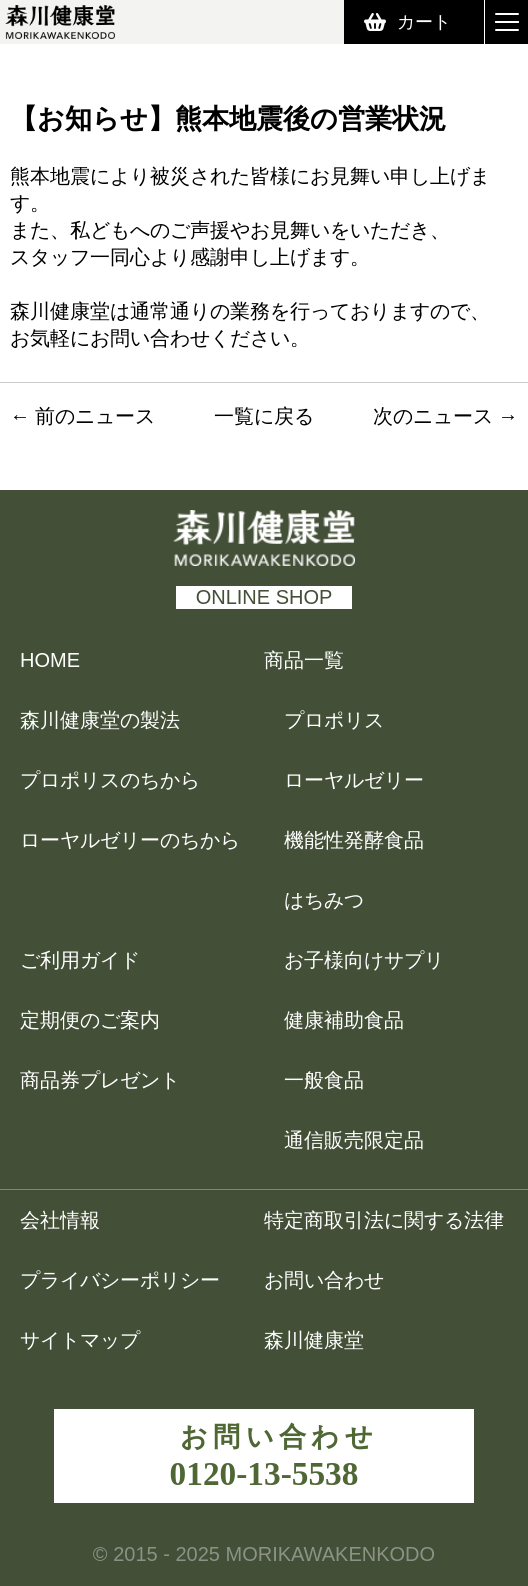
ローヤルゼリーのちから (130, 840)
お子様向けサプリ (364, 960)
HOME (50, 660)
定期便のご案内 (90, 1020)
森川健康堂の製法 (100, 720)
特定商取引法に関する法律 (384, 1220)
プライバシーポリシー (120, 1280)
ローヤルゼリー (354, 780)
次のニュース (433, 416)
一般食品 (324, 1080)
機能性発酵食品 (354, 840)
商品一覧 (304, 660)
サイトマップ (80, 1340)
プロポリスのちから (110, 780)
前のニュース (95, 416)
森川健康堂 (326, 1340)
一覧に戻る (264, 416)
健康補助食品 (344, 1020)
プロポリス (334, 720)
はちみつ (324, 900)
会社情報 (60, 1220)
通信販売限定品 (354, 1140)
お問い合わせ (324, 1280)
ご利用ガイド (80, 960)
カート (424, 22)
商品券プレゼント (100, 1080)
